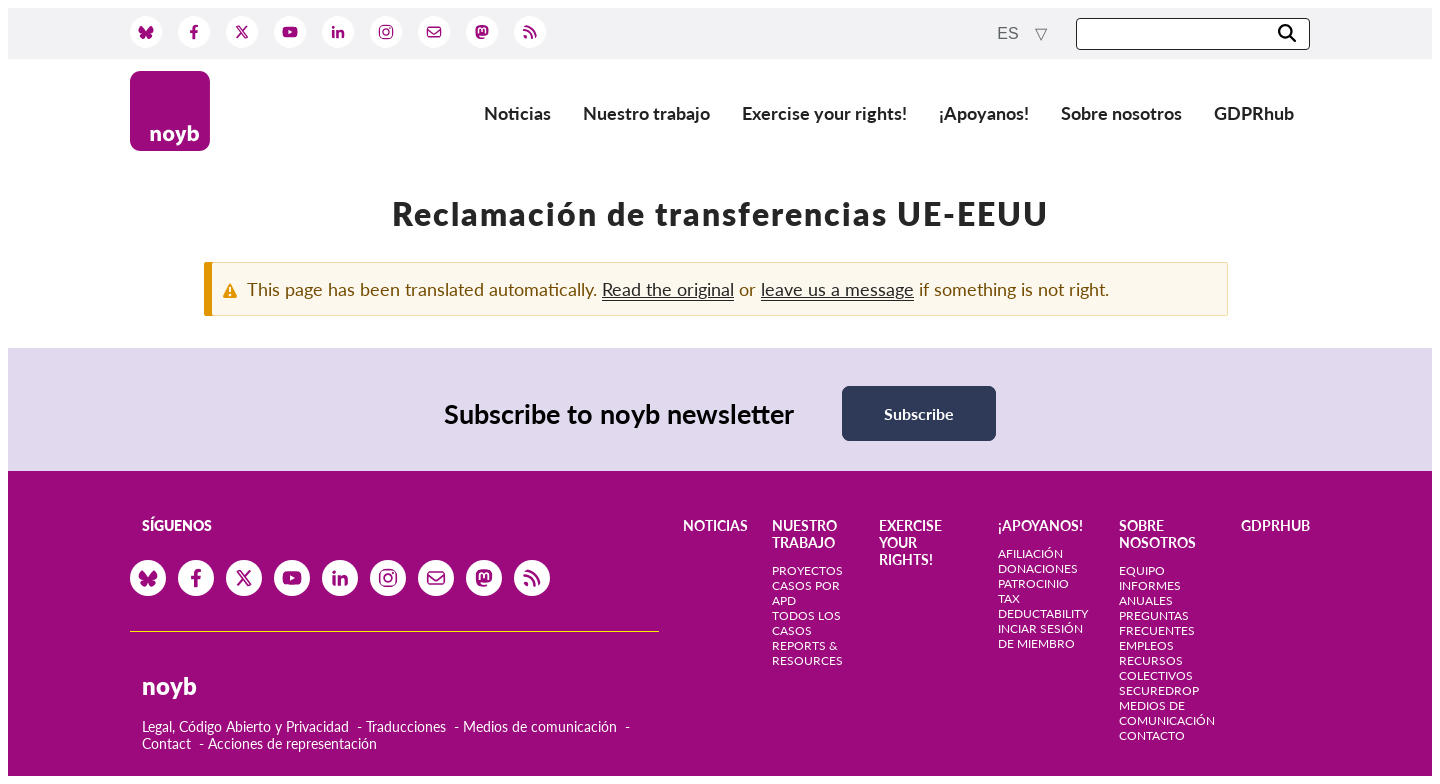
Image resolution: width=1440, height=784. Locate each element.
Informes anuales (1150, 593)
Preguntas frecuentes (1157, 623)
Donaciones (1038, 568)
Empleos (1146, 645)
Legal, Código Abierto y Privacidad (245, 726)
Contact (166, 743)
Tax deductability (1043, 606)
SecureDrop (1159, 690)
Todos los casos (806, 623)
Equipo (1142, 570)
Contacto (1152, 735)
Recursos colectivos (1156, 668)
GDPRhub (1254, 113)
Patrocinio (1033, 583)
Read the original (668, 289)
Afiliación (1030, 553)
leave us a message (837, 289)
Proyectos (807, 570)
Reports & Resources (807, 653)
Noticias (517, 113)
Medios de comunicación (540, 726)
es (1010, 33)
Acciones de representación (292, 743)
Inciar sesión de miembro (1040, 636)
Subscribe (919, 413)
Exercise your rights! (824, 113)
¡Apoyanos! (984, 113)
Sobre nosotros (1121, 113)
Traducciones (406, 726)
